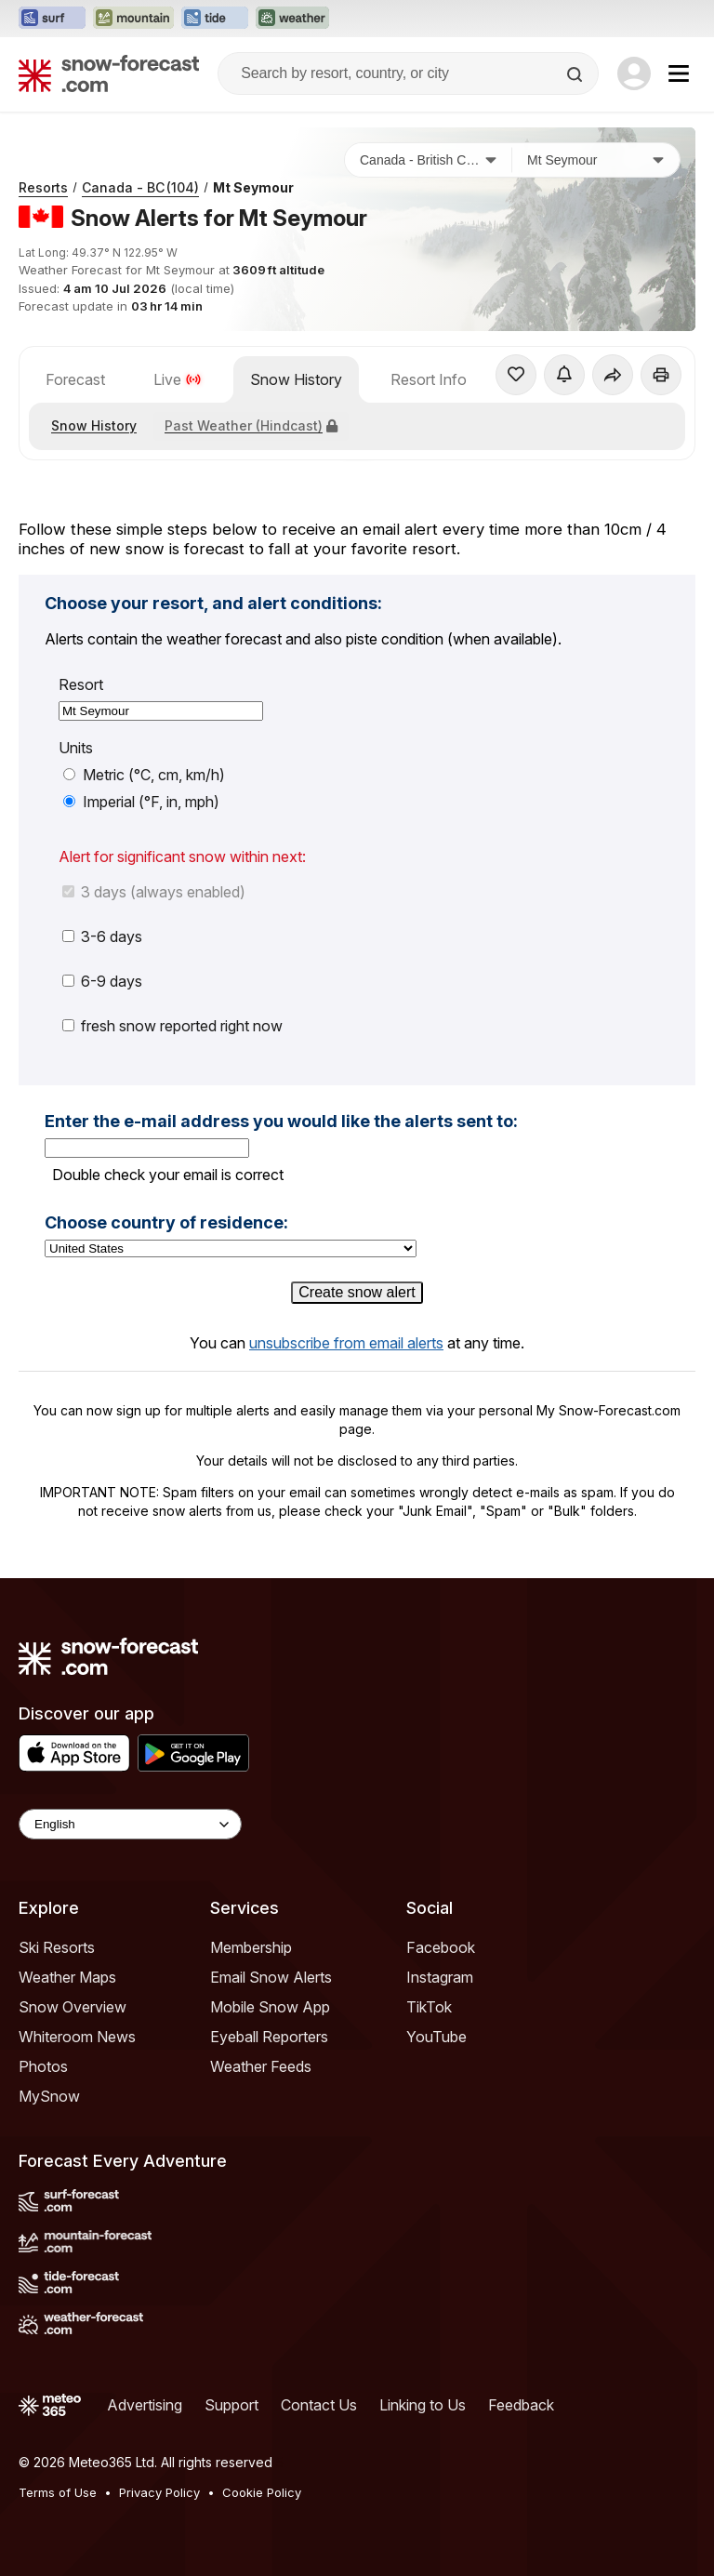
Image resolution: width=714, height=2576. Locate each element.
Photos (43, 2066)
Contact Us (319, 2405)
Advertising (144, 2405)
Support (231, 2405)
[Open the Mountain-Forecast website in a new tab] (133, 19)
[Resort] (596, 160)
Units (76, 748)
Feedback (521, 2405)
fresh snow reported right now (172, 1025)
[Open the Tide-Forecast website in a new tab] (214, 19)
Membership (251, 1947)
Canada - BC (140, 187)
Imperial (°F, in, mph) (141, 801)
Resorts (43, 187)
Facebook (440, 1947)
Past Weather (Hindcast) (251, 425)
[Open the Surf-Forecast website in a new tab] (52, 19)
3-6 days (102, 936)
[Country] (428, 160)
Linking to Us (422, 2405)
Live (177, 379)
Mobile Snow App (270, 2007)
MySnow (49, 2096)
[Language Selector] (130, 1824)
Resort (81, 685)
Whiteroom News (77, 2036)
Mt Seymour (253, 187)
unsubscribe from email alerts (346, 1343)
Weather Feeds (260, 2066)
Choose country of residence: (166, 1223)
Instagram (439, 1977)
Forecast (75, 379)
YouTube (436, 2036)
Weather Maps (67, 1977)
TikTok (429, 2007)
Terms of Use (58, 2492)
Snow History (296, 379)
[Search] (576, 74)
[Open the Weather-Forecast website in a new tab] (292, 19)
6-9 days (102, 981)
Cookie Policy (261, 2492)
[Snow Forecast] (109, 73)
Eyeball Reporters (269, 2036)
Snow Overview (72, 2007)
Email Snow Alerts (271, 1977)
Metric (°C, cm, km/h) (144, 774)
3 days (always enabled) (153, 892)
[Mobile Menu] (678, 73)
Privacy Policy (159, 2492)
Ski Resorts (57, 1947)
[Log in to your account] (634, 73)
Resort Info (428, 379)
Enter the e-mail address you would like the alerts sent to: (281, 1121)
